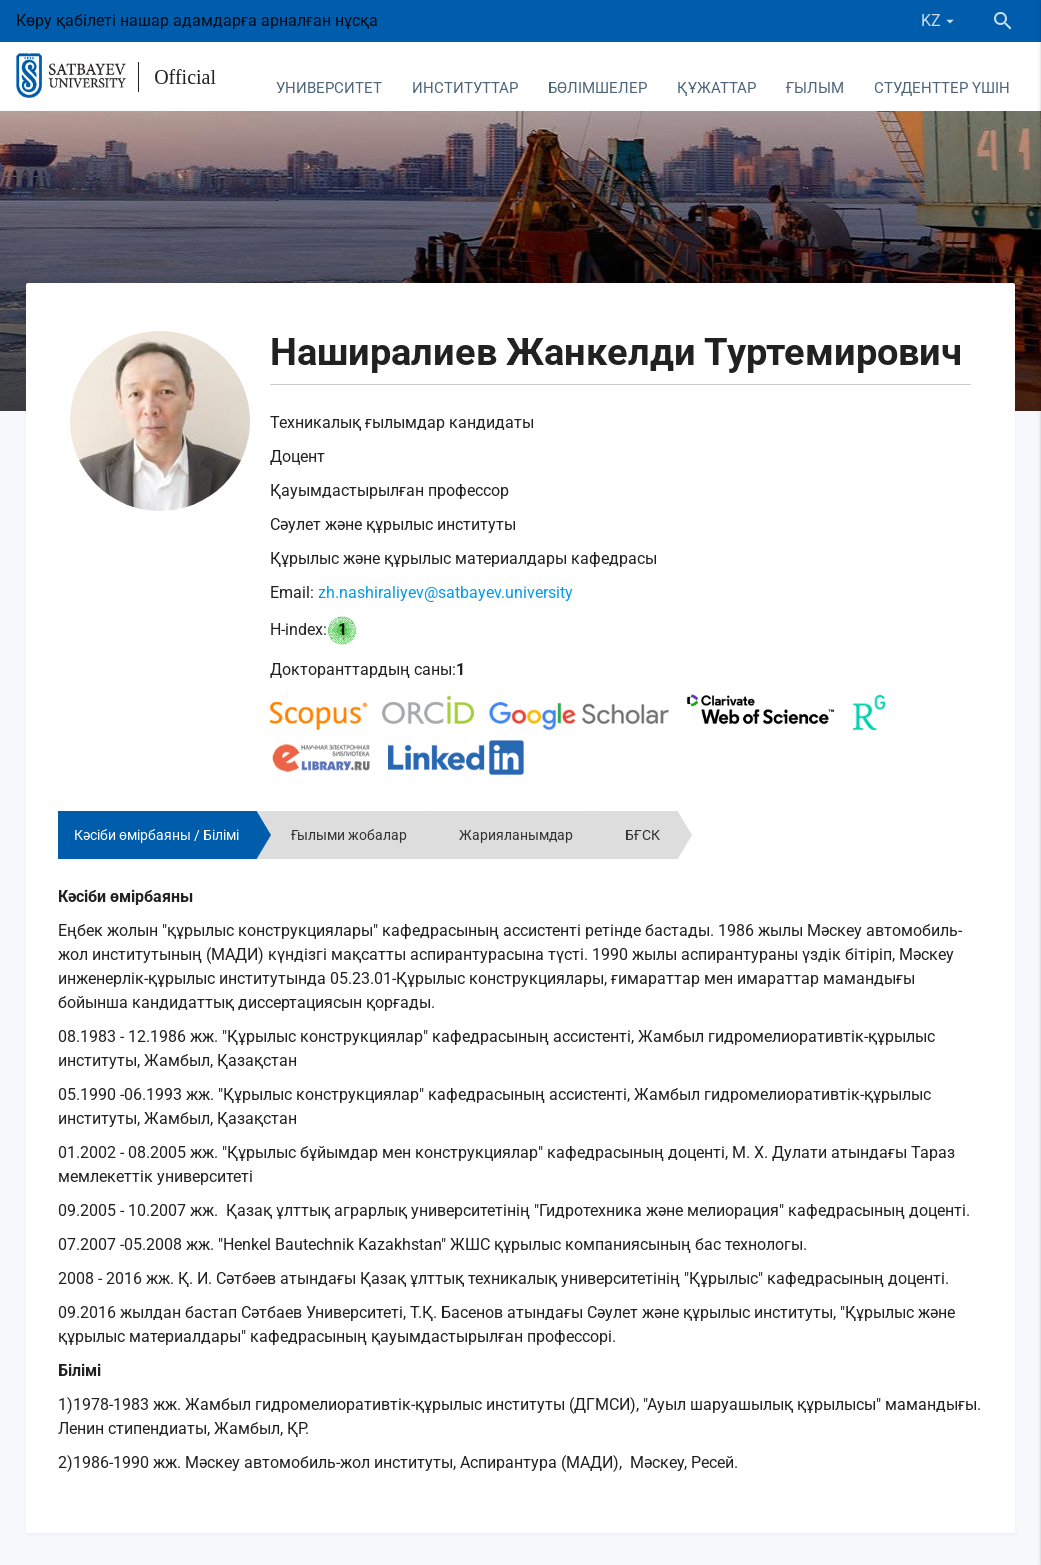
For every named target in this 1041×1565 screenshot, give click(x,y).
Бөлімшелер (597, 88)
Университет (329, 88)
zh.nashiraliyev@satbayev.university (445, 592)
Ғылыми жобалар (349, 835)
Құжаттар (716, 88)
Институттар (465, 88)
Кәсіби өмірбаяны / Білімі (156, 835)
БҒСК (642, 835)
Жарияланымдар (516, 835)
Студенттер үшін (942, 88)
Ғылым (815, 88)
